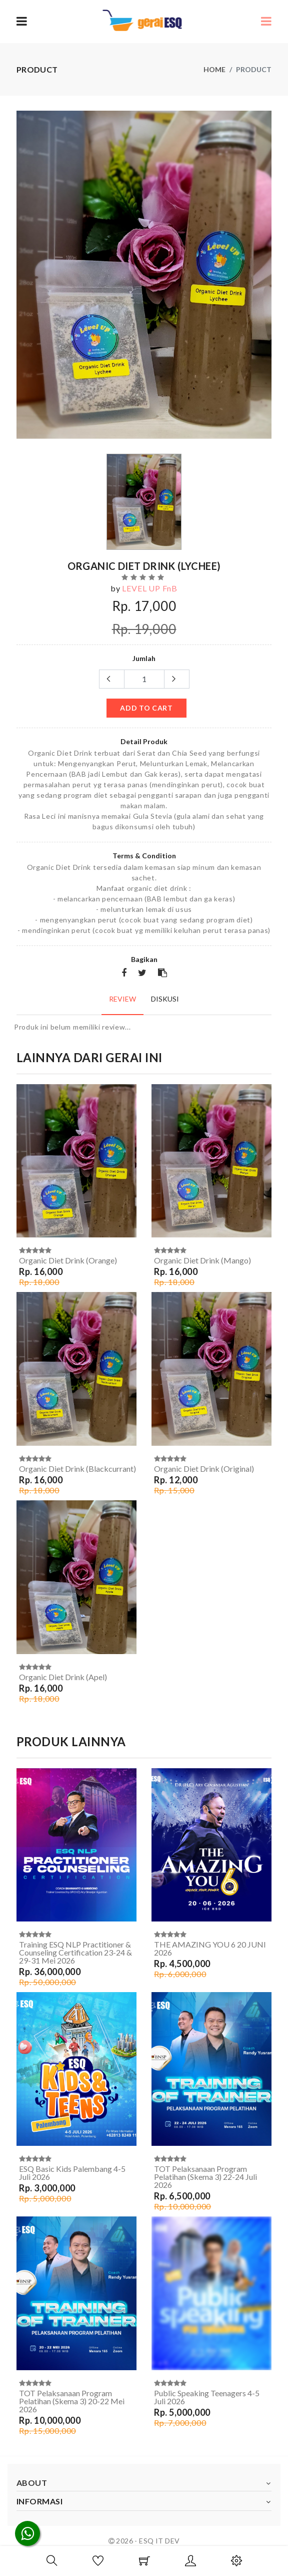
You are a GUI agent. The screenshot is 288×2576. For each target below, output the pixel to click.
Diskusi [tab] (165, 999)
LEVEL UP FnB (150, 588)
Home (215, 69)
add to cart (146, 708)
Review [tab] (122, 999)
